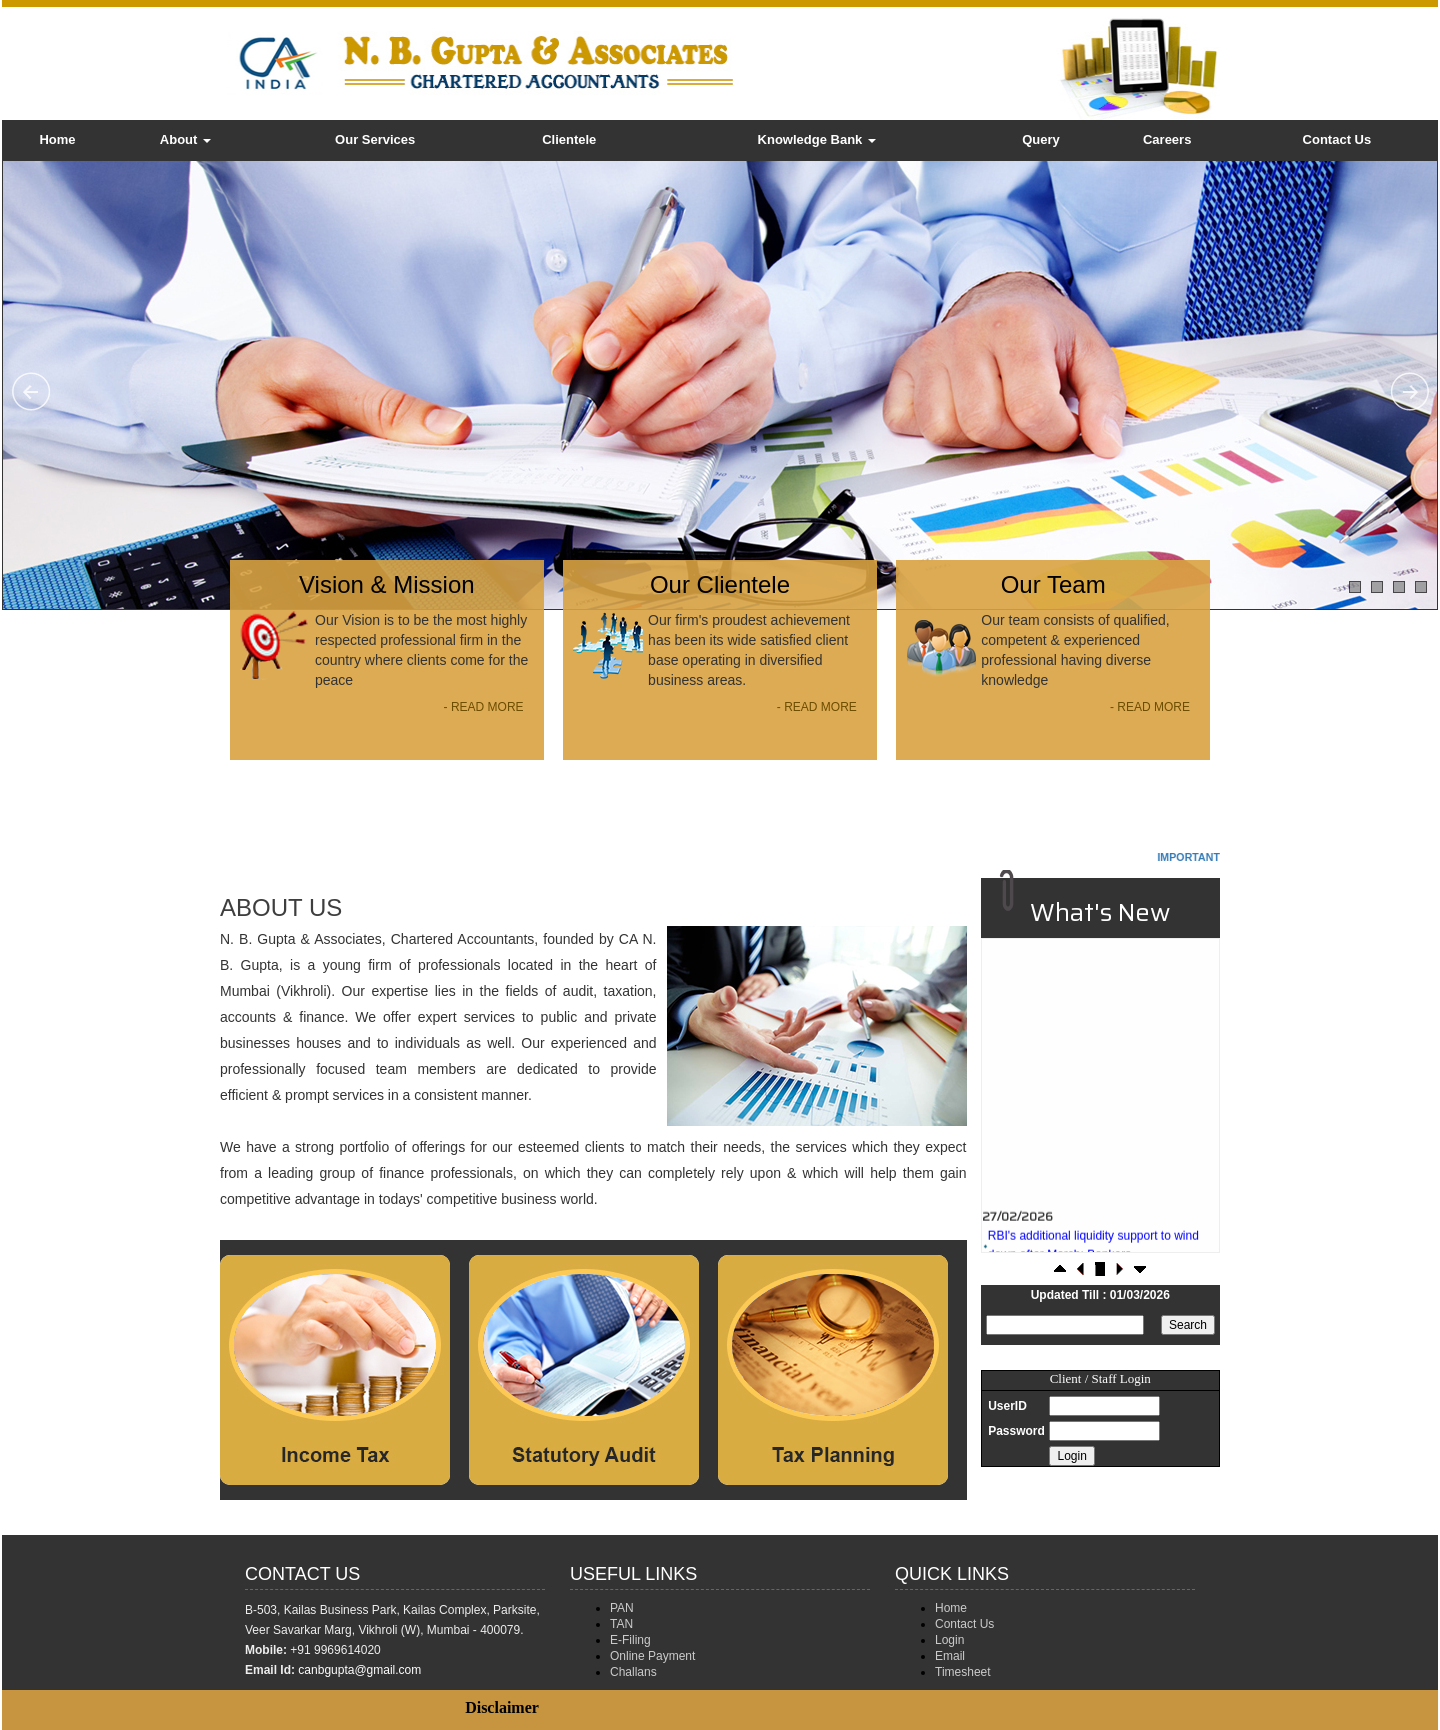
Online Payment (652, 1656)
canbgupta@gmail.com (359, 1670)
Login (949, 1640)
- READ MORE (484, 707)
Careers (1167, 139)
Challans (633, 1672)
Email (950, 1656)
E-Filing (630, 1640)
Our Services (375, 139)
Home (57, 139)
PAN (622, 1608)
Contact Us (1337, 139)
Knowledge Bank (817, 139)
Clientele (569, 139)
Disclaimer (502, 1707)
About (185, 139)
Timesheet (963, 1672)
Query (1041, 139)
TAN (621, 1624)
